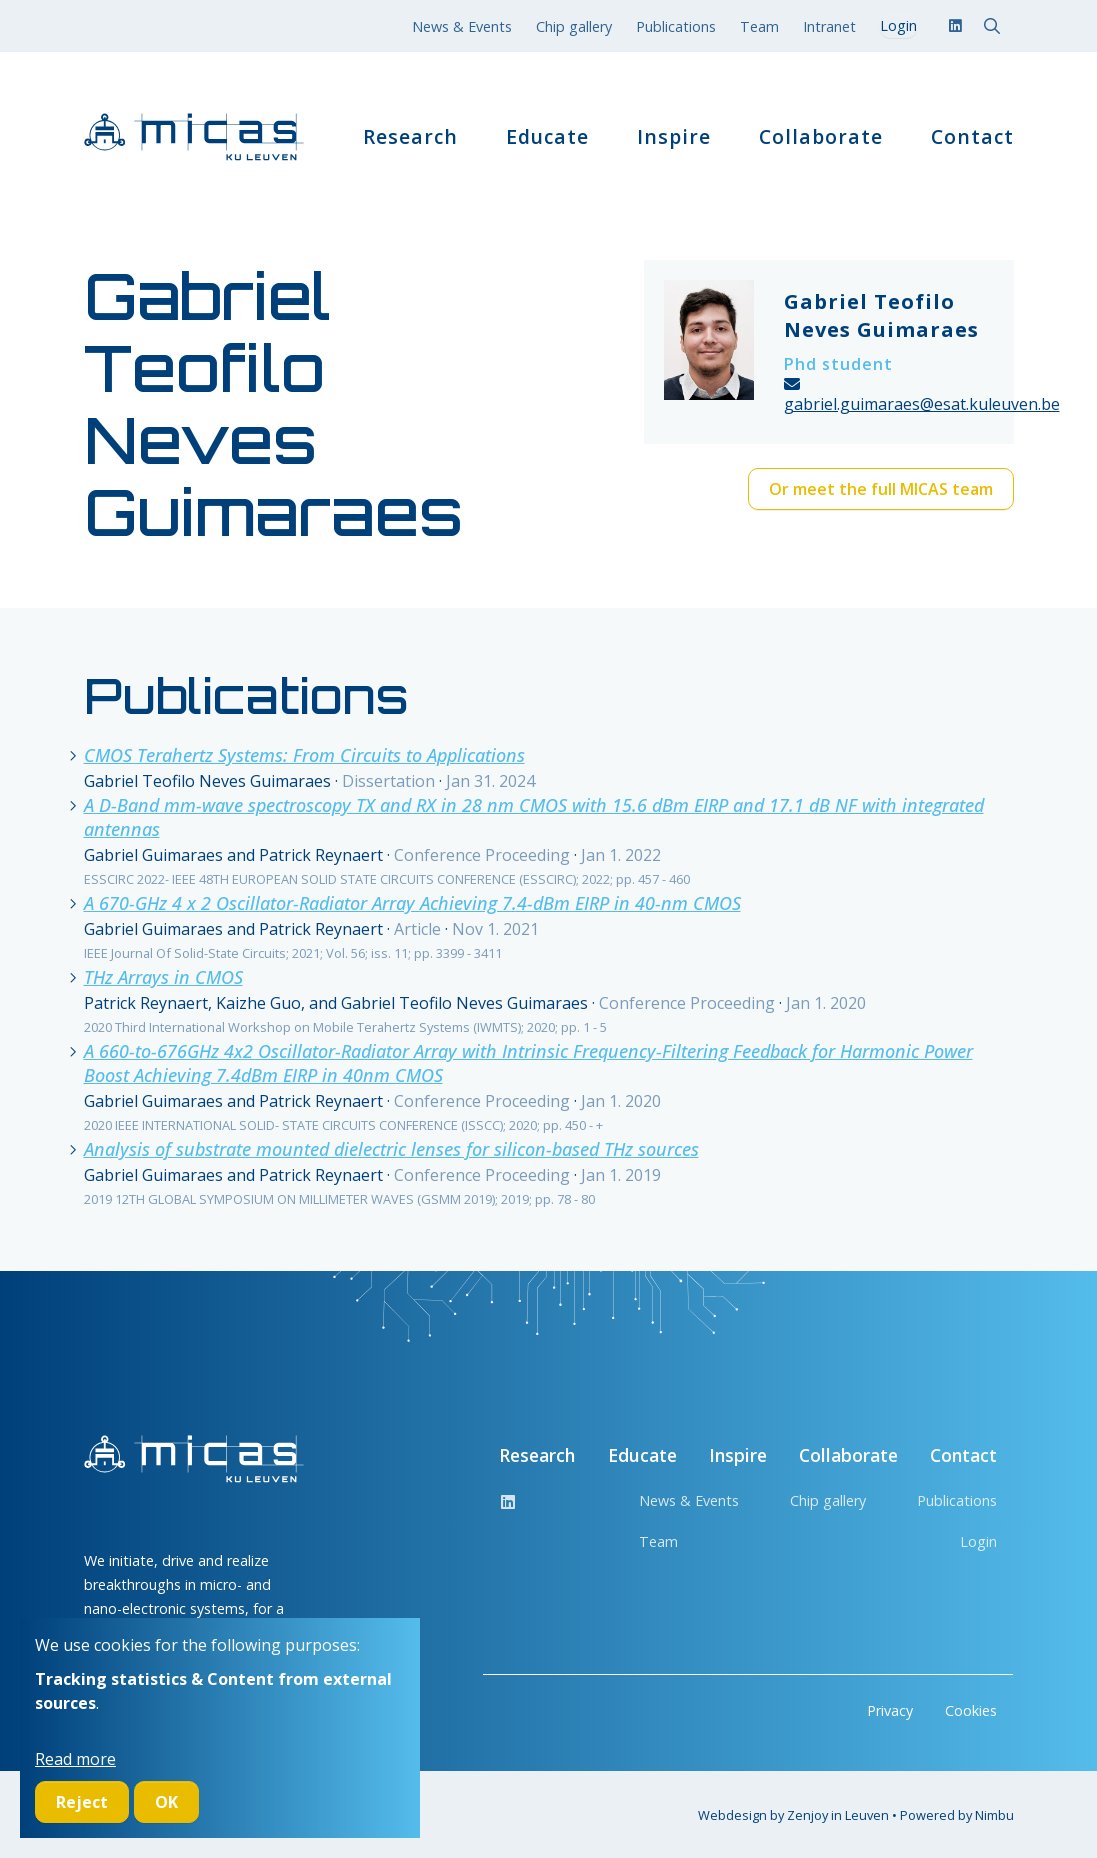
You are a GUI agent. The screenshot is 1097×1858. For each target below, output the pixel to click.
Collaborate (821, 137)
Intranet (829, 26)
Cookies (971, 1710)
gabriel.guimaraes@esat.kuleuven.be (922, 404)
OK (166, 1802)
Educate (547, 137)
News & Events (462, 26)
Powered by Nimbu (957, 1815)
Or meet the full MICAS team (881, 489)
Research (410, 137)
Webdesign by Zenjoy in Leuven (793, 1815)
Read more (75, 1759)
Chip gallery (574, 26)
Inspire (674, 137)
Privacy (890, 1710)
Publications (676, 26)
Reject (82, 1802)
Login (978, 1541)
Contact (972, 137)
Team (759, 26)
